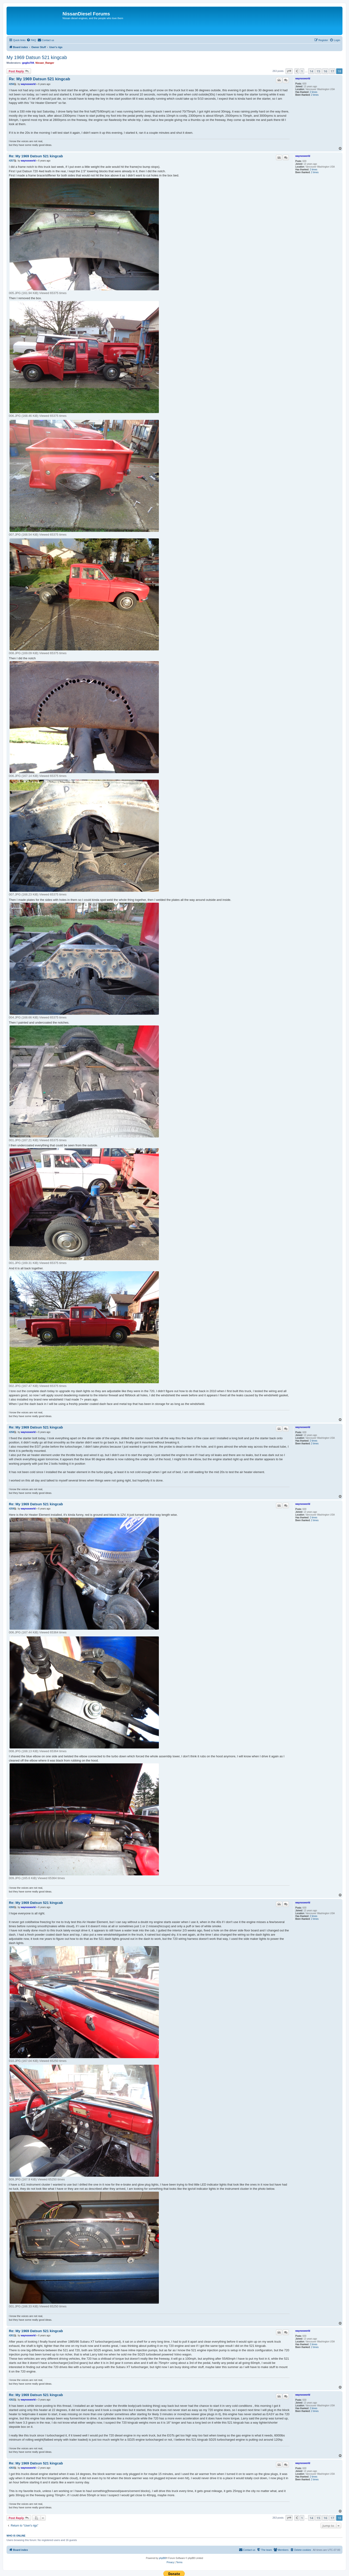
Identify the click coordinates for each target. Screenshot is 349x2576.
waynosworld (302, 78)
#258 (11, 1432)
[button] (289, 71)
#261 (11, 2335)
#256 (11, 84)
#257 (11, 160)
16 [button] (325, 71)
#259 (11, 1508)
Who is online (16, 2535)
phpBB (162, 2558)
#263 (11, 2468)
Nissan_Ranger (44, 62)
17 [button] (332, 71)
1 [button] (302, 71)
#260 (11, 1907)
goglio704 (28, 62)
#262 (11, 2399)
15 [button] (318, 71)
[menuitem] (31, 40)
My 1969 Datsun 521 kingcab (37, 57)
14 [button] (311, 71)
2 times (313, 92)
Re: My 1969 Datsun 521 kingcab (39, 79)
